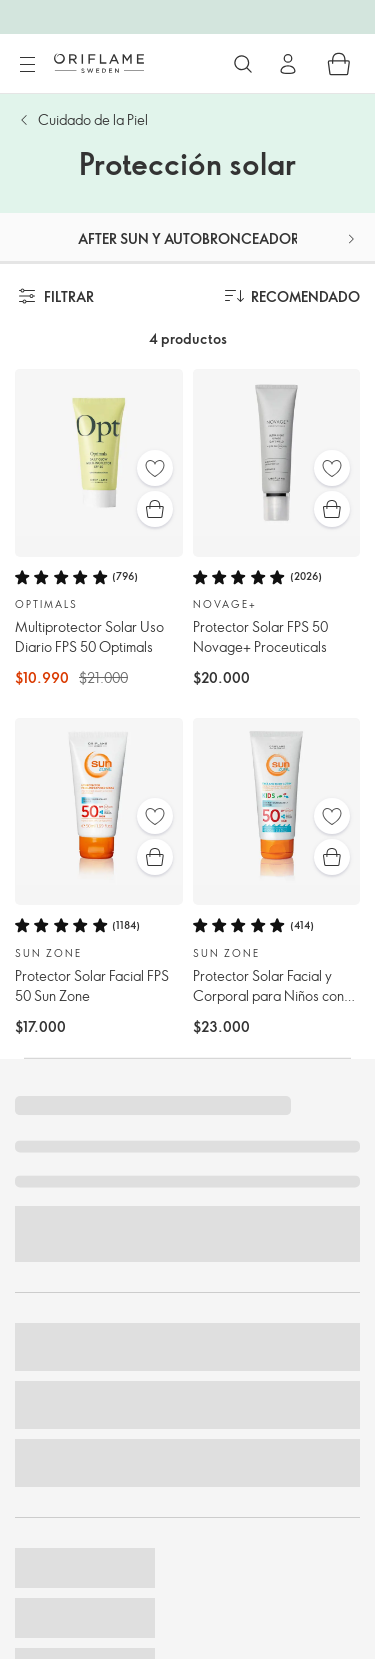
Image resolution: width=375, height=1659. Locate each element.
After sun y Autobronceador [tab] (188, 238)
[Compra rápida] (155, 509)
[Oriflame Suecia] (99, 63)
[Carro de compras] (339, 64)
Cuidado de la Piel (93, 119)
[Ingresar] (288, 64)
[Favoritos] (155, 468)
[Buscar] (243, 64)
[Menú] (27, 65)
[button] (351, 238)
